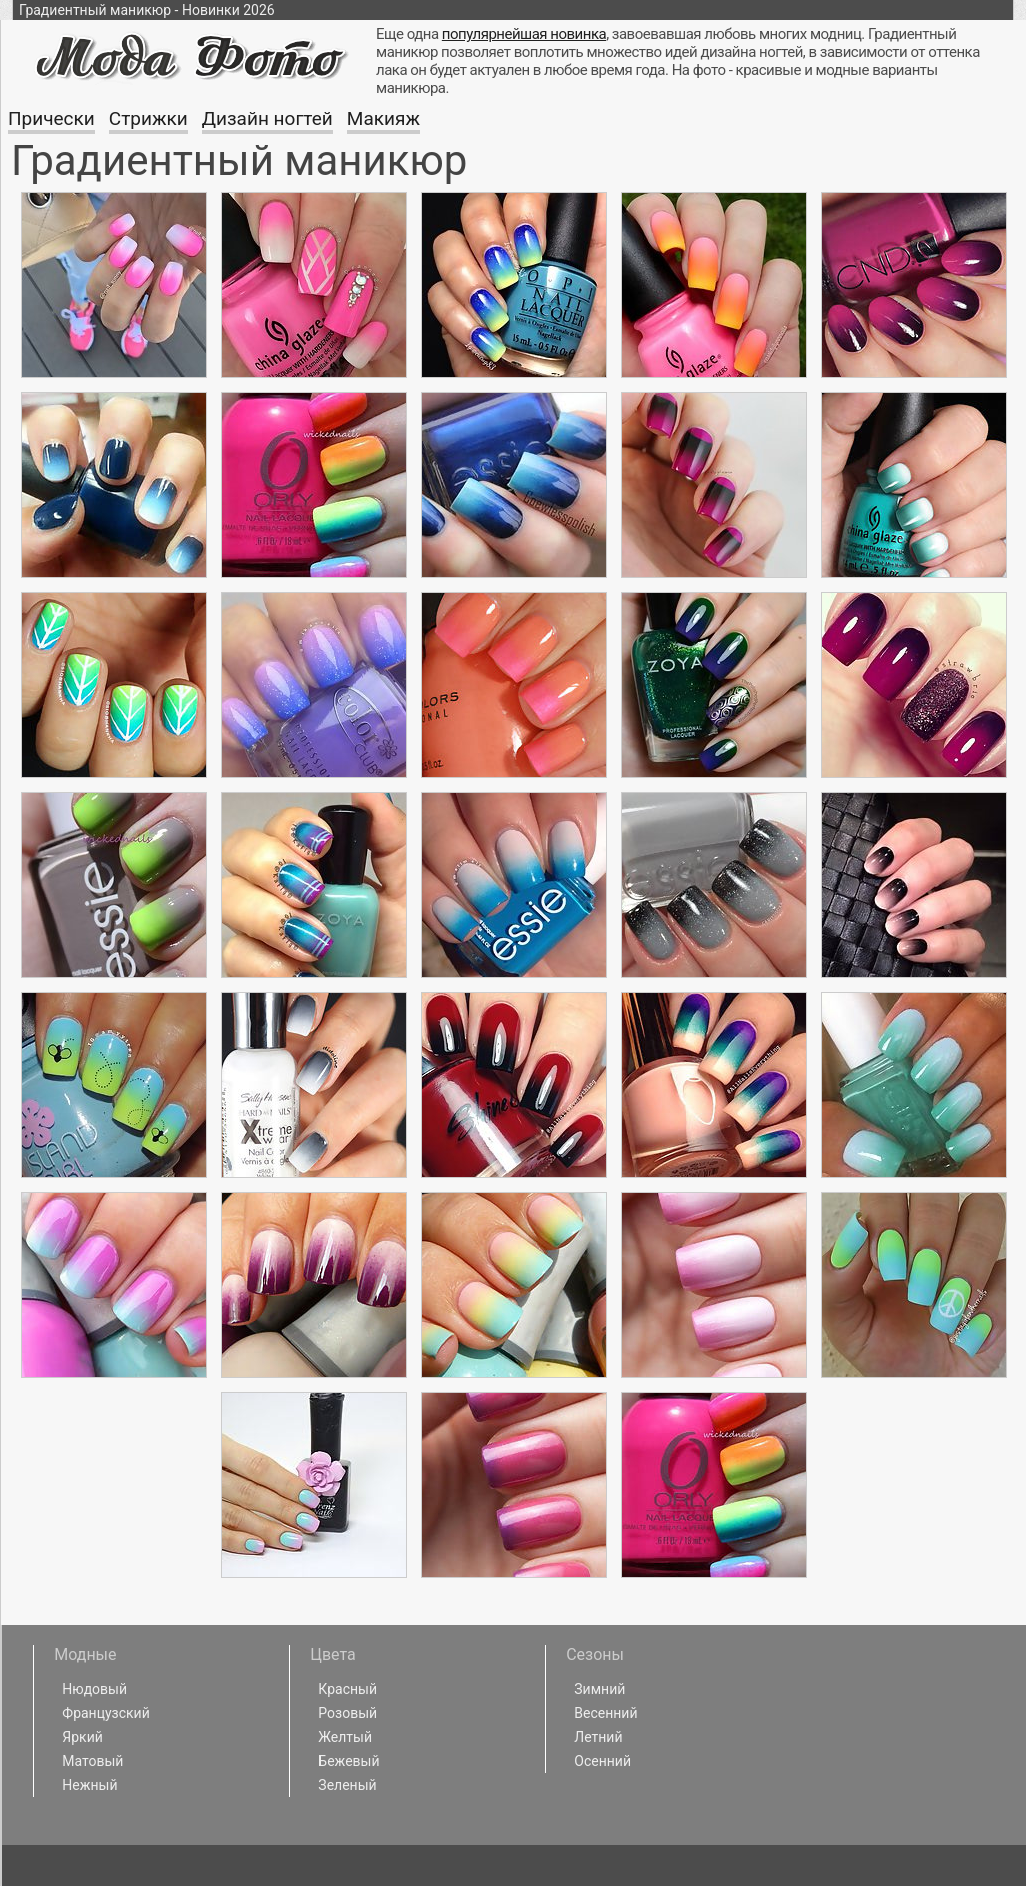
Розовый (347, 1713)
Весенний (605, 1713)
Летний (598, 1737)
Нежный (89, 1785)
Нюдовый (94, 1689)
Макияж (383, 118)
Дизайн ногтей (267, 118)
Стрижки (148, 118)
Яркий (82, 1737)
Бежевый (348, 1761)
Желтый (345, 1737)
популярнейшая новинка (524, 34)
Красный (347, 1689)
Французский (105, 1713)
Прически (51, 118)
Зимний (599, 1689)
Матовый (92, 1761)
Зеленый (347, 1785)
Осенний (602, 1761)
